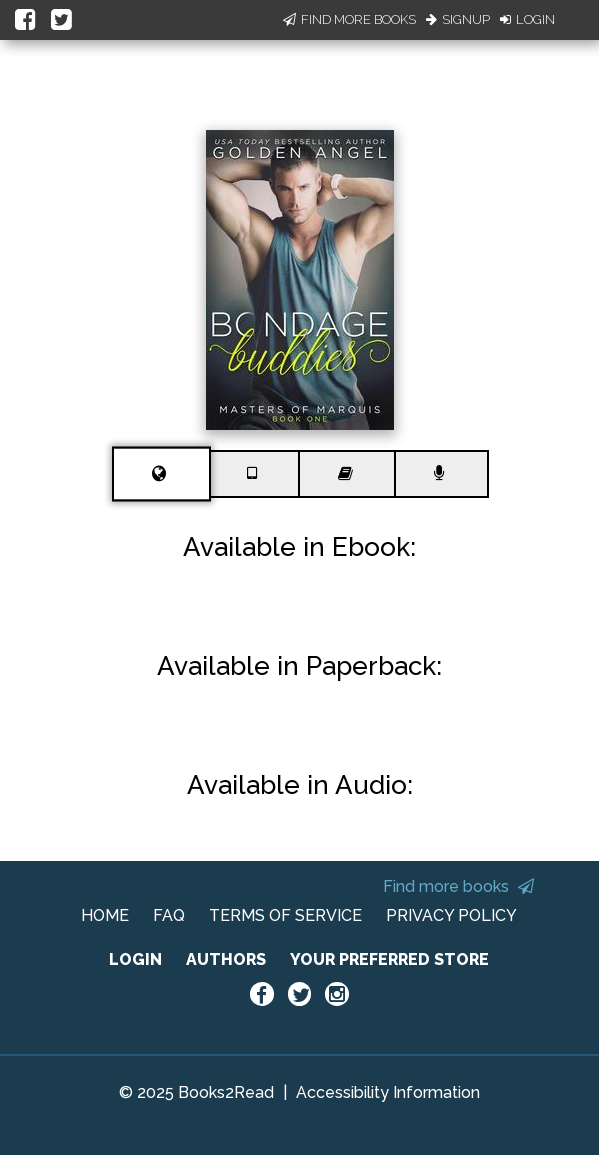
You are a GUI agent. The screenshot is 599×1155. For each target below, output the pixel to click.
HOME (105, 915)
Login (527, 19)
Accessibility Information (388, 1092)
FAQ (169, 915)
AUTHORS (226, 959)
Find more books (458, 886)
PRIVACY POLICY (451, 915)
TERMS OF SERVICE (285, 915)
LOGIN (135, 959)
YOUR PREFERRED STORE (389, 959)
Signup (458, 19)
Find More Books (349, 19)
